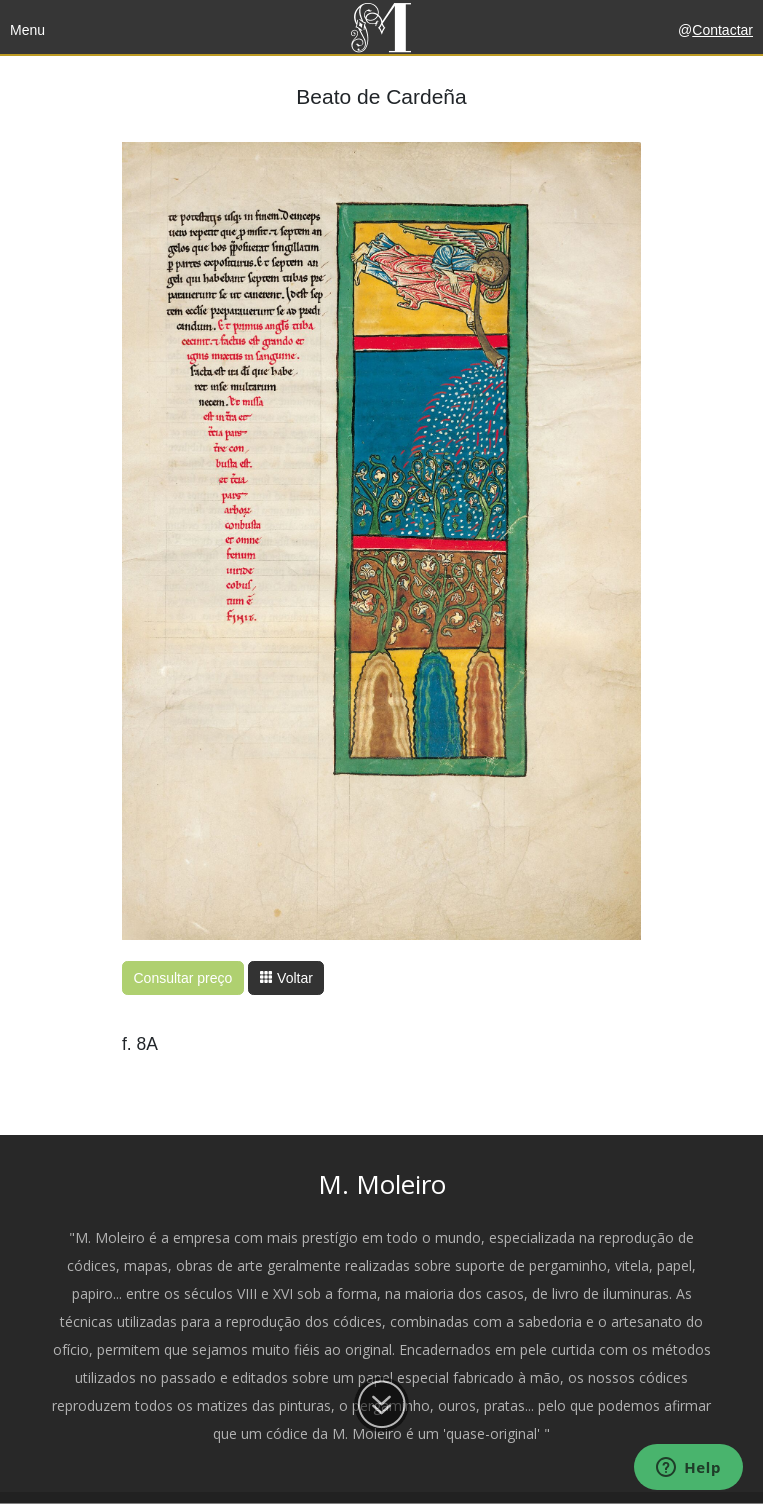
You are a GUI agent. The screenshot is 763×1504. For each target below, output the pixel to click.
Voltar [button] (286, 978)
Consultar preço (183, 978)
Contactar (722, 30)
